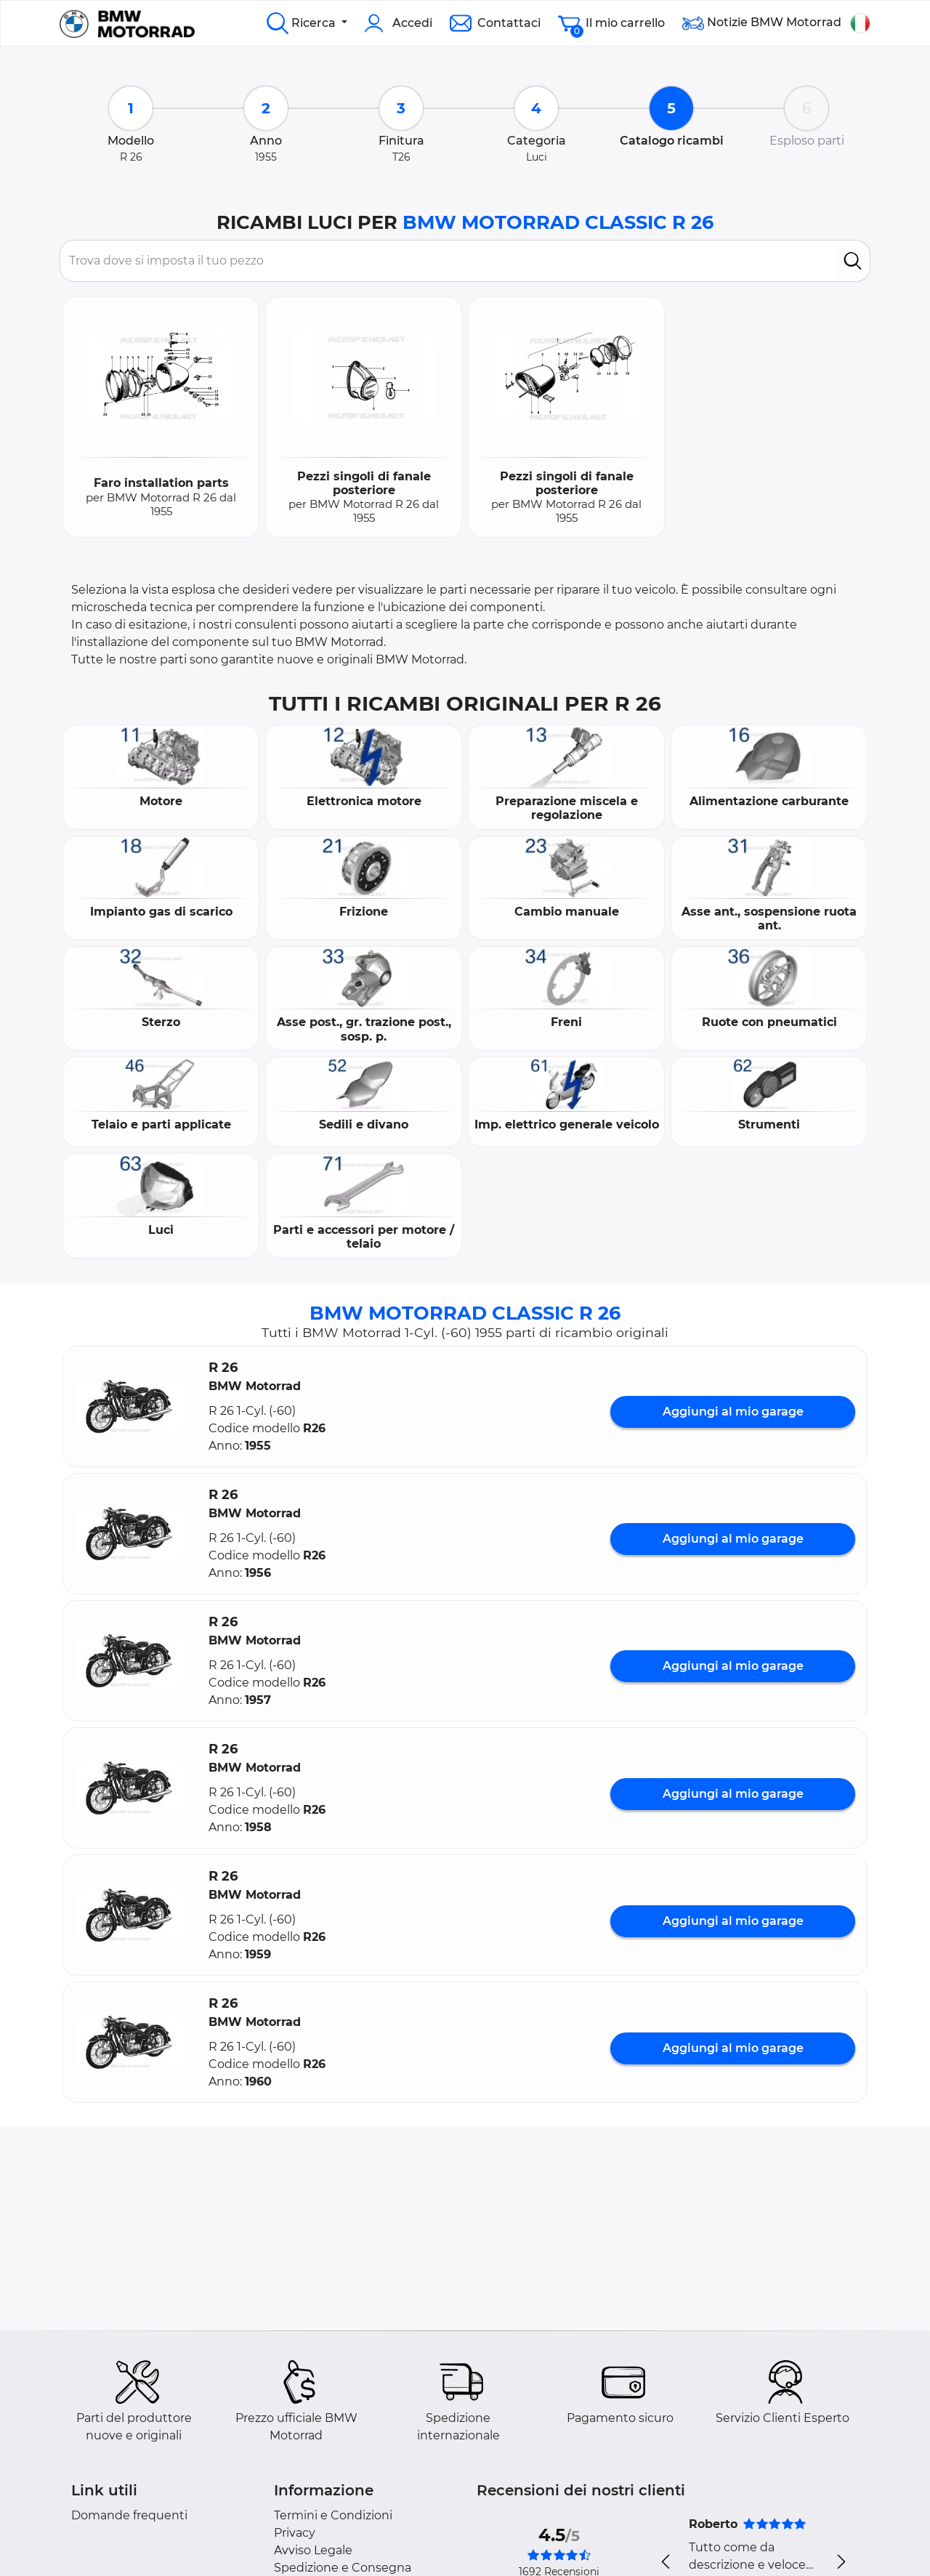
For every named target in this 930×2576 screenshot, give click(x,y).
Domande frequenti (129, 2515)
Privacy (294, 2533)
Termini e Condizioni (333, 2515)
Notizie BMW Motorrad (761, 23)
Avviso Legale (313, 2550)
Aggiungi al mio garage (733, 1411)
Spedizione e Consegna (342, 2568)
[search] (852, 261)
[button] (130, 1406)
